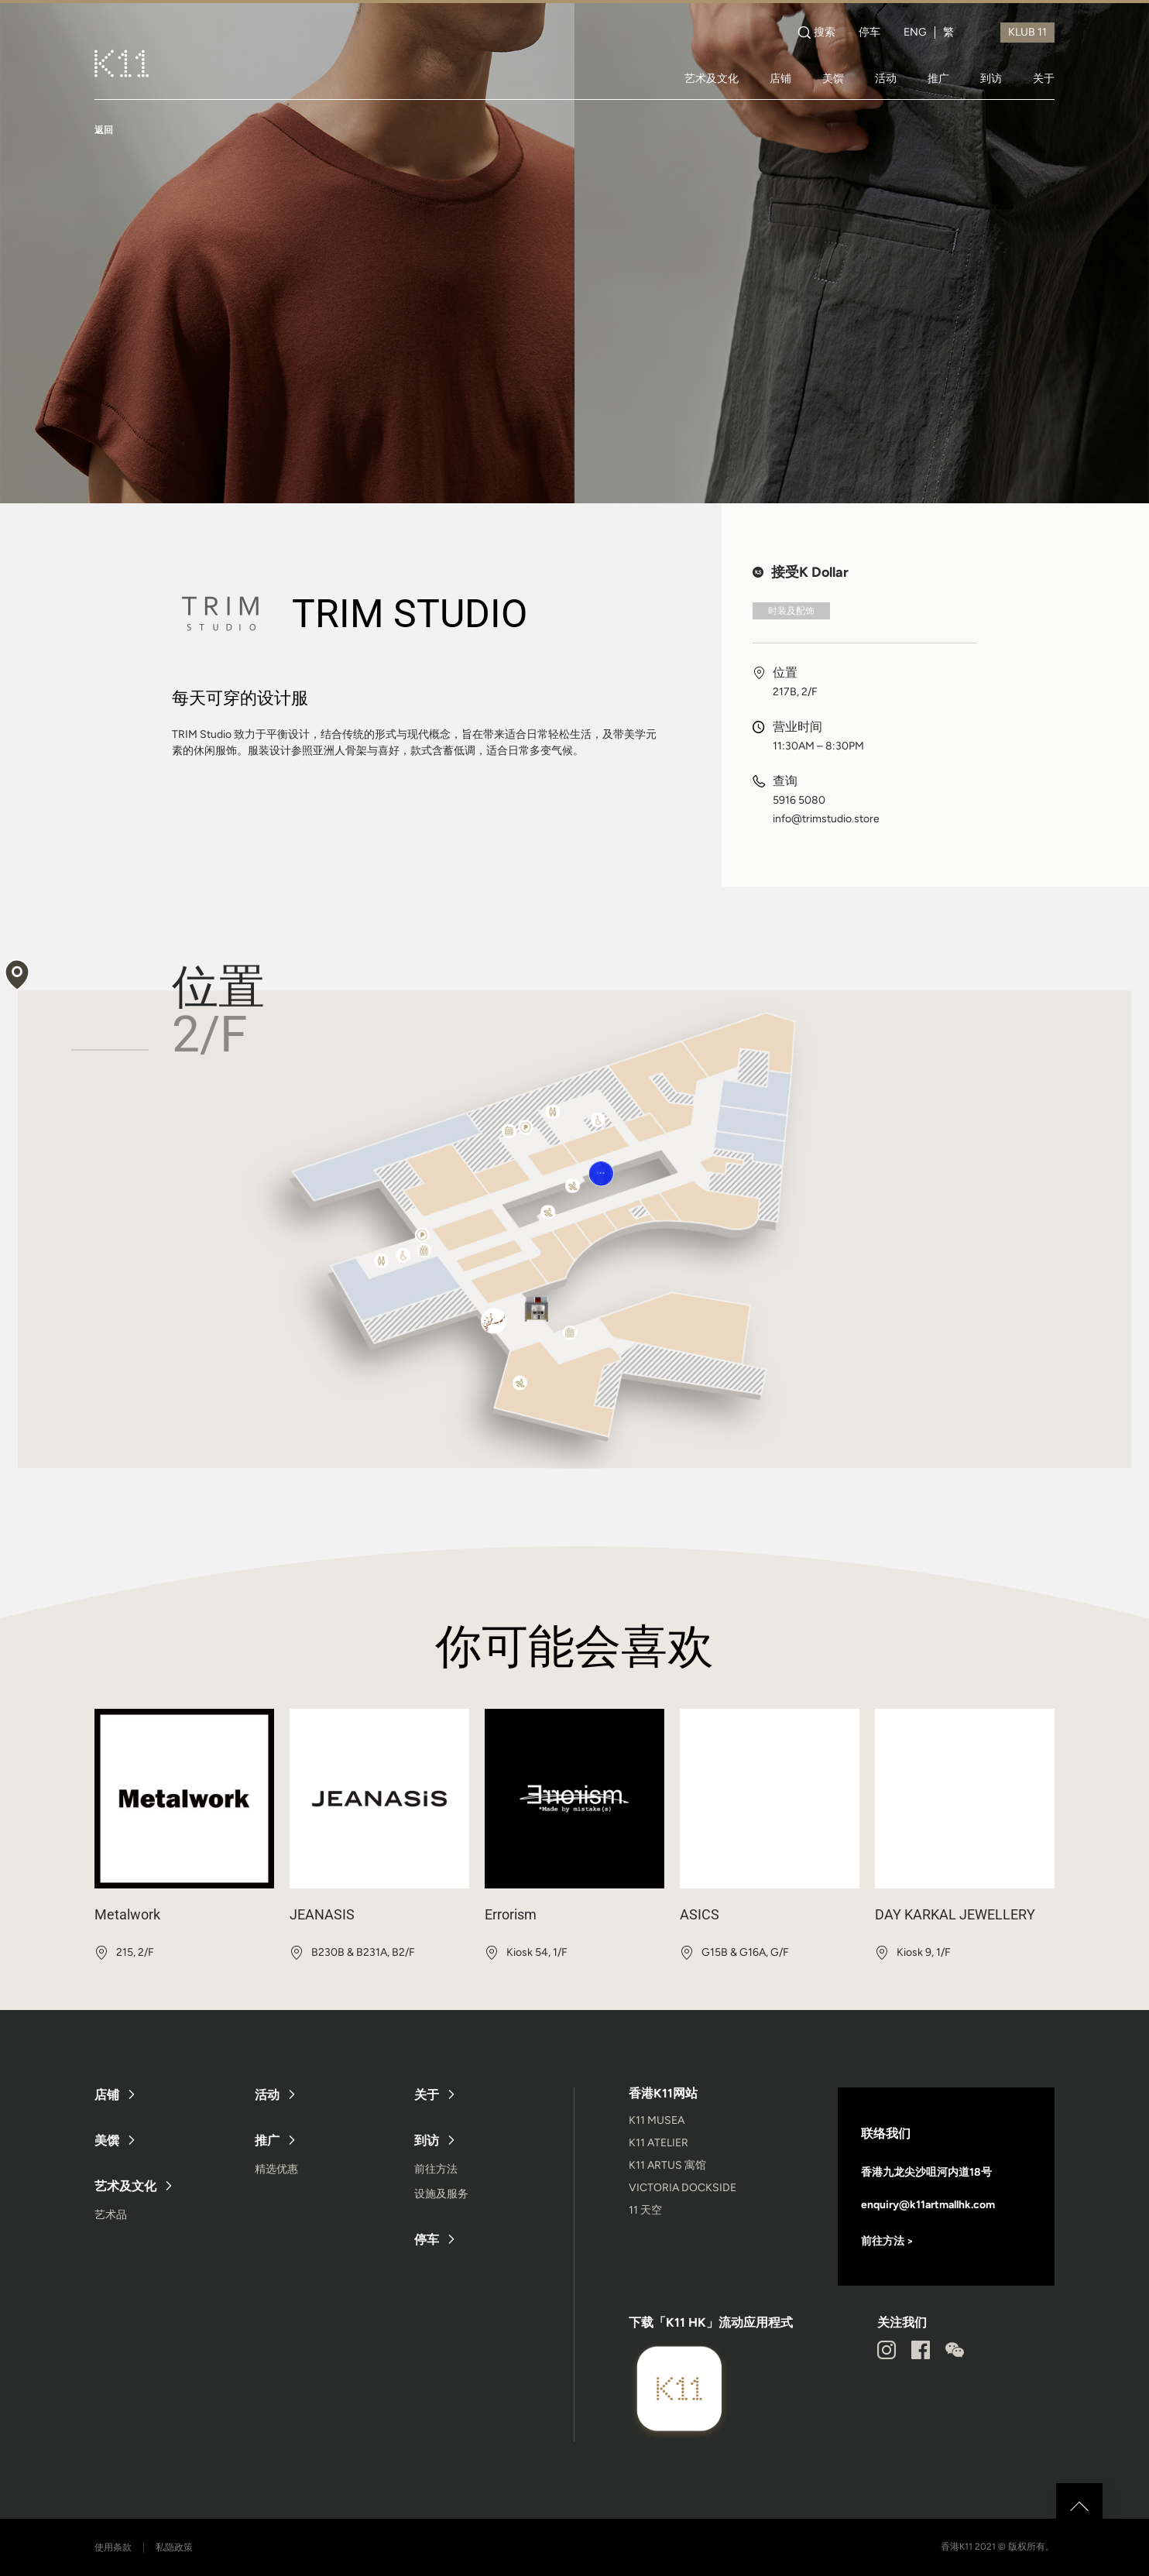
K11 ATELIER (658, 2142)
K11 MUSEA (656, 2120)
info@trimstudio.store (826, 819)
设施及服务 (441, 2193)
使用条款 (113, 2547)
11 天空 (645, 2210)
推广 (938, 78)
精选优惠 (276, 2169)
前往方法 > (887, 2241)
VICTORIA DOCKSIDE (682, 2187)
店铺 (780, 78)
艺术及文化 (711, 78)
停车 (869, 32)
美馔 (833, 78)
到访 (991, 78)
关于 (1044, 78)
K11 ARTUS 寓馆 (667, 2165)
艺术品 (110, 2214)
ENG (915, 32)
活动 (886, 78)
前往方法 (436, 2169)
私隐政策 (174, 2547)
